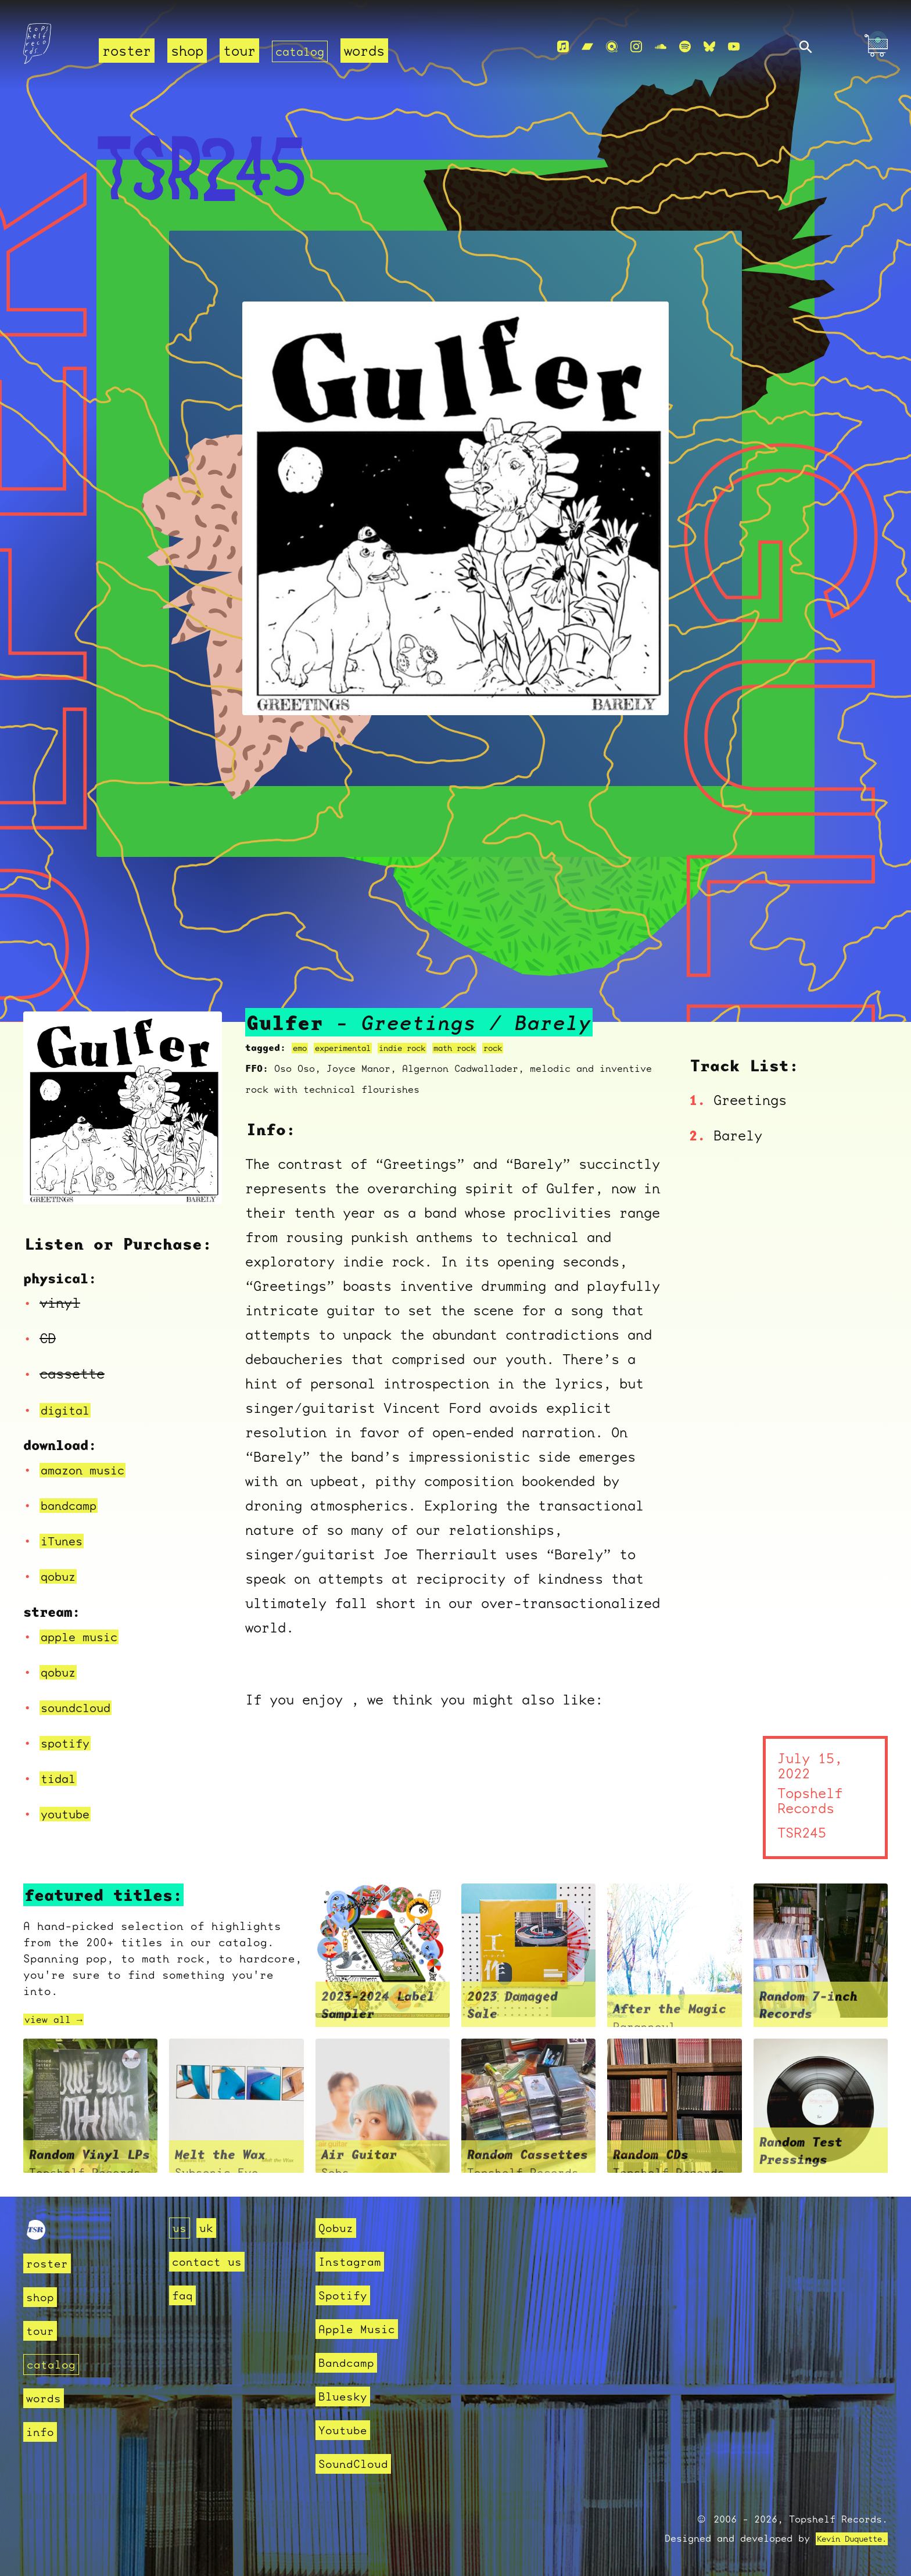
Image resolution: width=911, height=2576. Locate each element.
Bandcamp (348, 2362)
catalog (303, 51)
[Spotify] (685, 47)
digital (69, 1410)
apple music (85, 1636)
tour (239, 51)
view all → (59, 2019)
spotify (69, 1743)
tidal (61, 1778)
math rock (488, 1048)
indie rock (425, 1048)
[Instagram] (636, 47)
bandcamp (73, 1505)
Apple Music (359, 2328)
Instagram (352, 2261)
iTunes (65, 1540)
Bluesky (344, 2396)
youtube (69, 1813)
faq (183, 2295)
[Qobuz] (612, 47)
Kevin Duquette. (843, 2538)
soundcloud (81, 1707)
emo (301, 1048)
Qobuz (337, 2227)
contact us (210, 2261)
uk (208, 2227)
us (180, 2227)
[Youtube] (734, 47)
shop (187, 51)
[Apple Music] (563, 47)
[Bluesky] (709, 47)
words (372, 51)
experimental (353, 1048)
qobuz (61, 1576)
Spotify (344, 2295)
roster (126, 51)
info (41, 2431)
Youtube (344, 2429)
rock (534, 1048)
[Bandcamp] (587, 47)
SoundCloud (356, 2463)
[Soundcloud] (661, 47)
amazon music (89, 1470)
